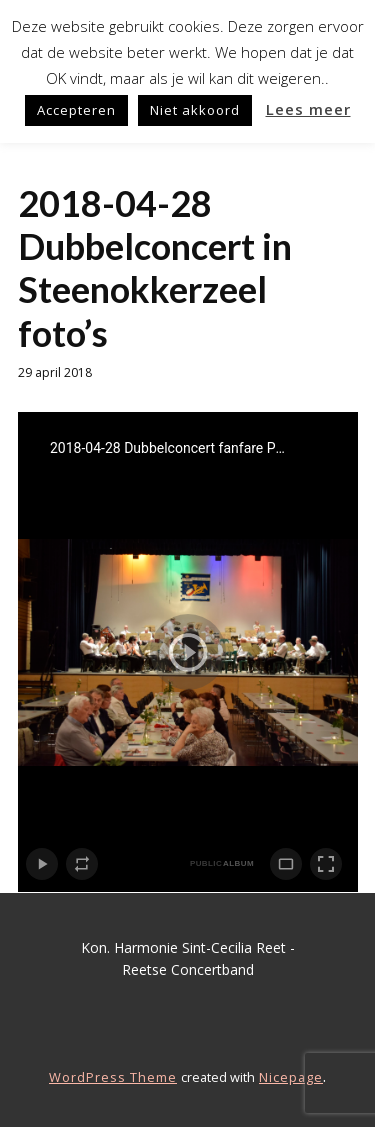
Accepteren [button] (76, 110)
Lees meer (308, 109)
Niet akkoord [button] (195, 110)
